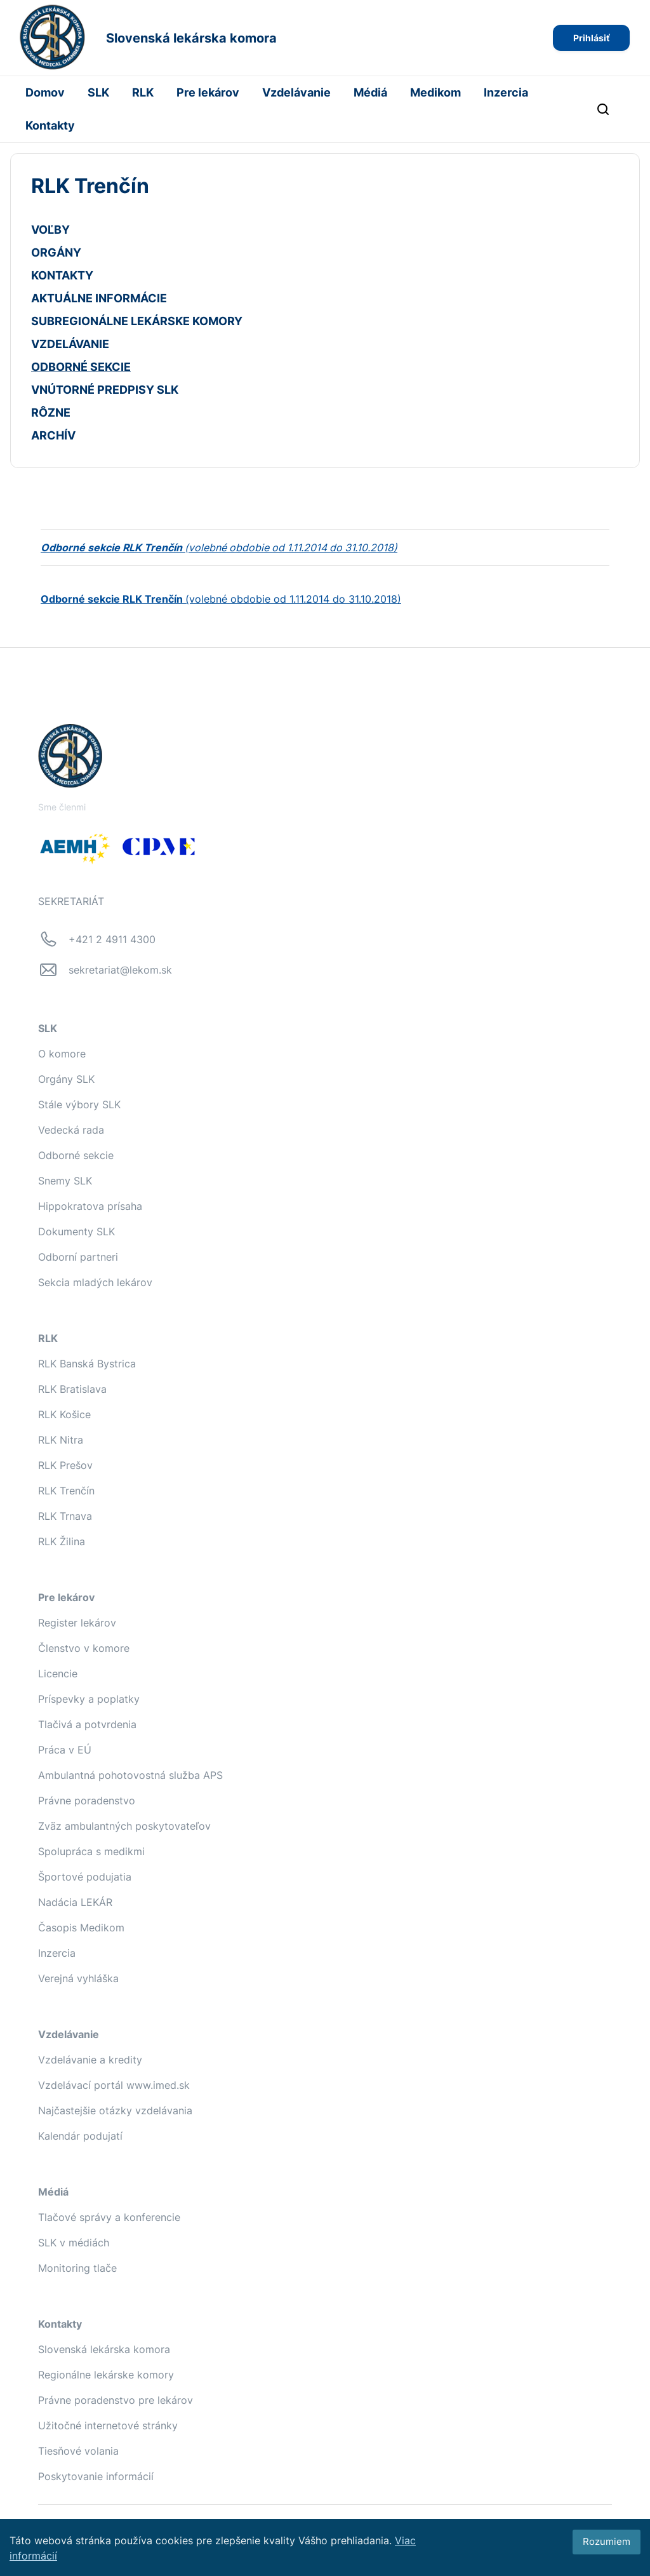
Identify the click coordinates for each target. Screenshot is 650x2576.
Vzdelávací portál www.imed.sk (114, 2085)
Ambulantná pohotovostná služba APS (130, 1775)
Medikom (435, 92)
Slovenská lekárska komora (104, 2349)
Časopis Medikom (81, 1927)
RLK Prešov (65, 1465)
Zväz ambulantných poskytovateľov (124, 1826)
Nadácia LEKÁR (75, 1902)
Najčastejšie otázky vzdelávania (115, 2110)
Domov (45, 92)
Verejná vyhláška (78, 1978)
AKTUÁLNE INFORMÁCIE (99, 298)
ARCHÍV (53, 435)
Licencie (57, 1673)
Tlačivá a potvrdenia (87, 1724)
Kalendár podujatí (80, 2136)
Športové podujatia (84, 1876)
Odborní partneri (78, 1257)
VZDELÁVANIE (70, 344)
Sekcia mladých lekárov (95, 1282)
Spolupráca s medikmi (91, 1851)
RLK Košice (64, 1414)
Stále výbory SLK (79, 1104)
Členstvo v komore (83, 1648)
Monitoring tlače (77, 2268)
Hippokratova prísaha (90, 1206)
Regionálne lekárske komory (106, 2374)
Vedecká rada (71, 1130)
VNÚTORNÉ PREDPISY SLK (104, 389)
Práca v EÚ (64, 1749)
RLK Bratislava (72, 1389)
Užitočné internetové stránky (108, 2425)
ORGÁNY (56, 252)
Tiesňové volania (78, 2451)
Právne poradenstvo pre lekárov (115, 2400)
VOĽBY (50, 229)
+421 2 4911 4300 (112, 939)
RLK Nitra (60, 1439)
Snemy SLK (65, 1180)
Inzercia (506, 92)
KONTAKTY (62, 275)
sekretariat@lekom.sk (120, 969)
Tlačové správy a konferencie (109, 2217)
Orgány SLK (66, 1079)
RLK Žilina (61, 1541)
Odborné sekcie (76, 1155)
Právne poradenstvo (86, 1800)
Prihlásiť (591, 37)
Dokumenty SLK (76, 1231)
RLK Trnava (65, 1516)
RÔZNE (50, 412)
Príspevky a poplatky (89, 1699)
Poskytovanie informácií (96, 2476)
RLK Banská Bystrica (87, 1363)
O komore (62, 1053)
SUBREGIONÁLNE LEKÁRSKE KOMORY (136, 321)
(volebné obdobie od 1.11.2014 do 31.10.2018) (221, 599)
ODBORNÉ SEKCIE (81, 366)
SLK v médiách (73, 2242)
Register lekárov (77, 1622)
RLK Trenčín (66, 1490)
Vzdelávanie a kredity (90, 2059)
